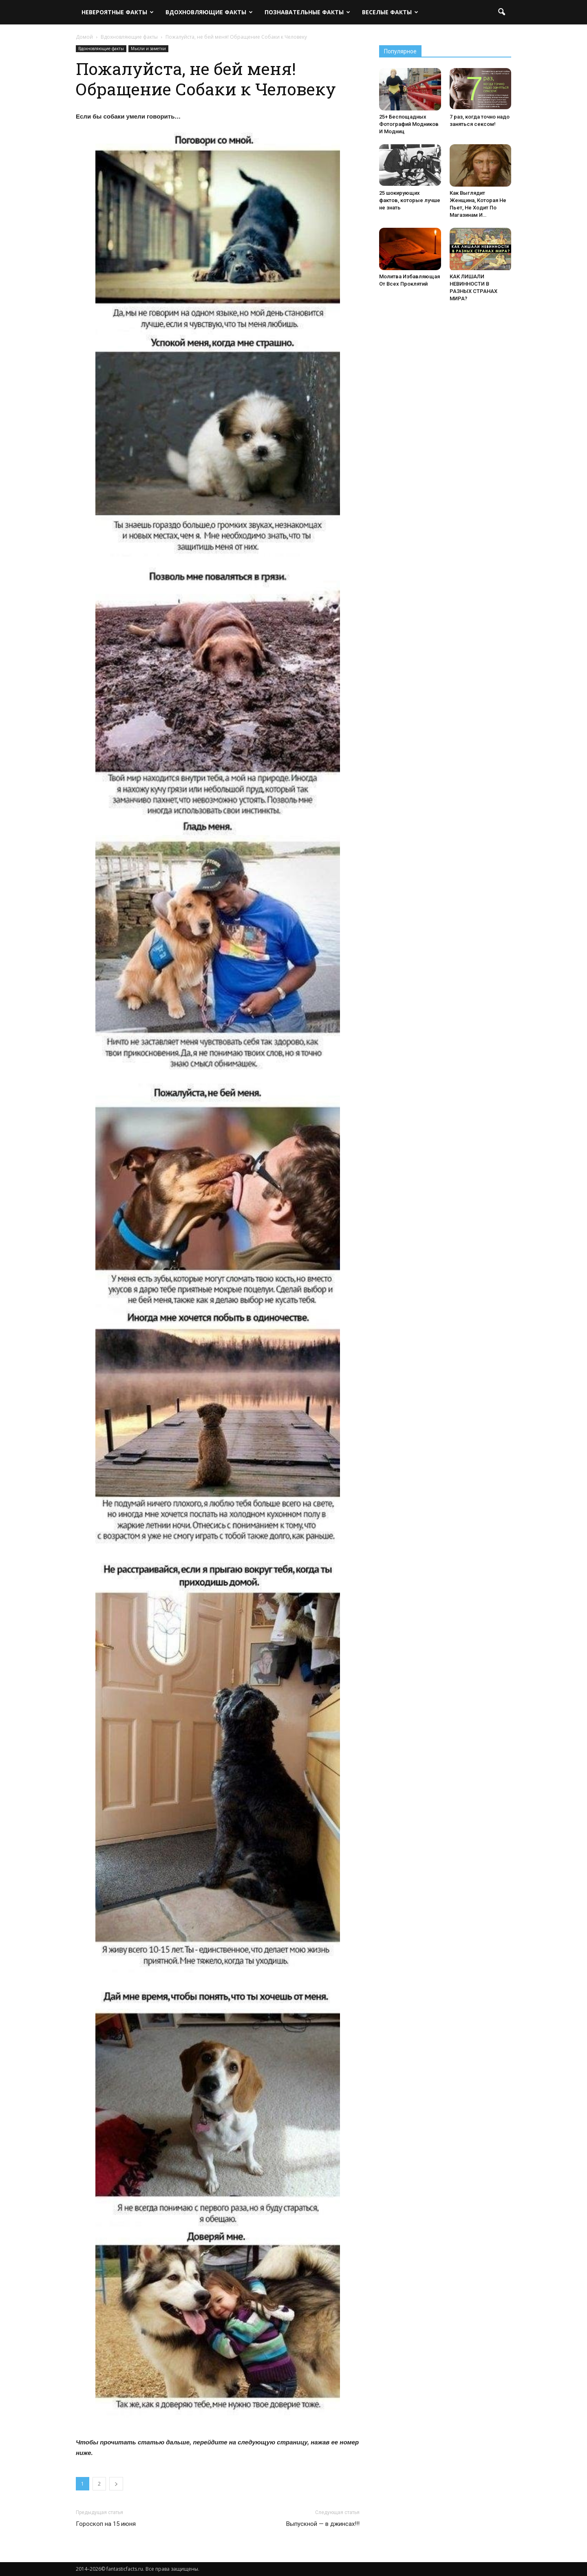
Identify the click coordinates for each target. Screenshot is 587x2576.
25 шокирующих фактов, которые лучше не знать (409, 200)
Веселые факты (390, 12)
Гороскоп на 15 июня (106, 2524)
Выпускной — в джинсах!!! (323, 2524)
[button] (501, 12)
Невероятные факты (118, 12)
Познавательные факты (307, 12)
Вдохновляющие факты (209, 12)
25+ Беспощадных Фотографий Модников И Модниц (409, 124)
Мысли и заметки (148, 48)
